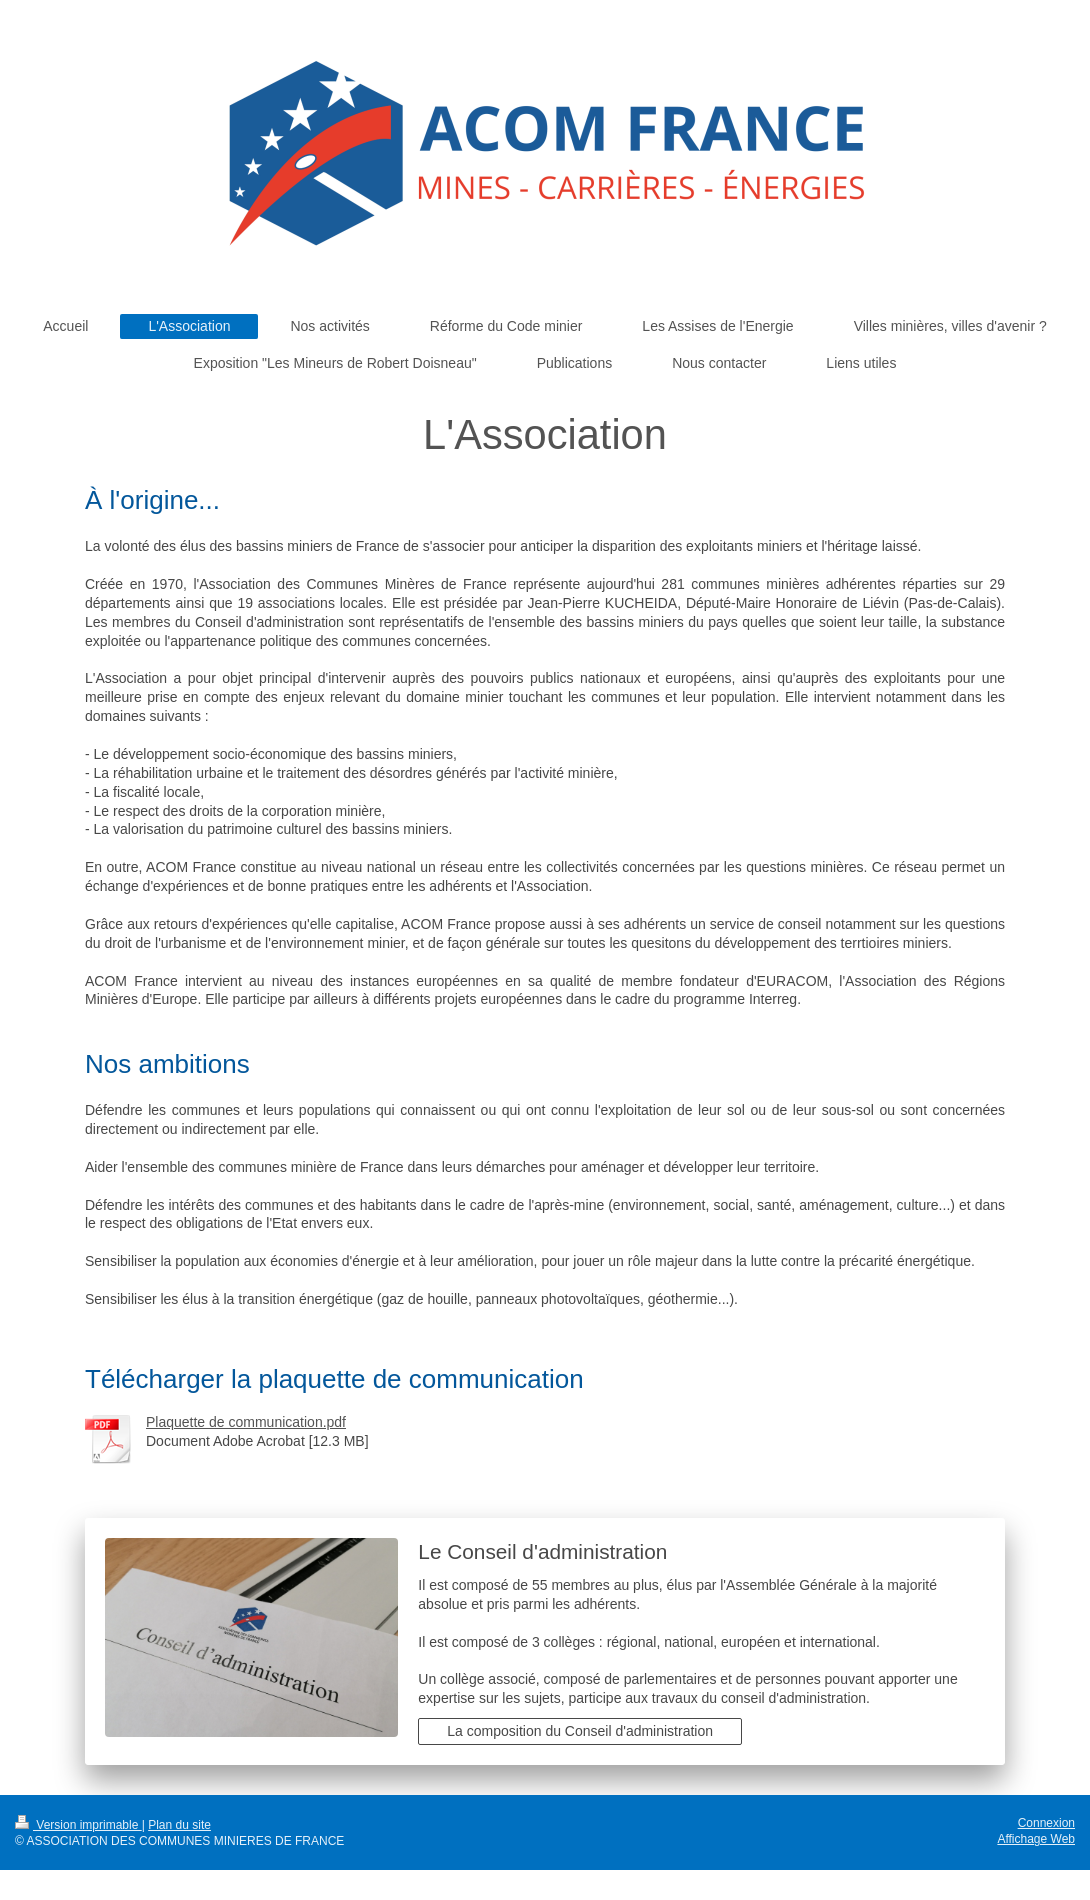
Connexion (1046, 1823)
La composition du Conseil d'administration (580, 1731)
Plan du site (179, 1825)
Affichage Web (1036, 1839)
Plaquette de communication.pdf (246, 1422)
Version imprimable (78, 1825)
